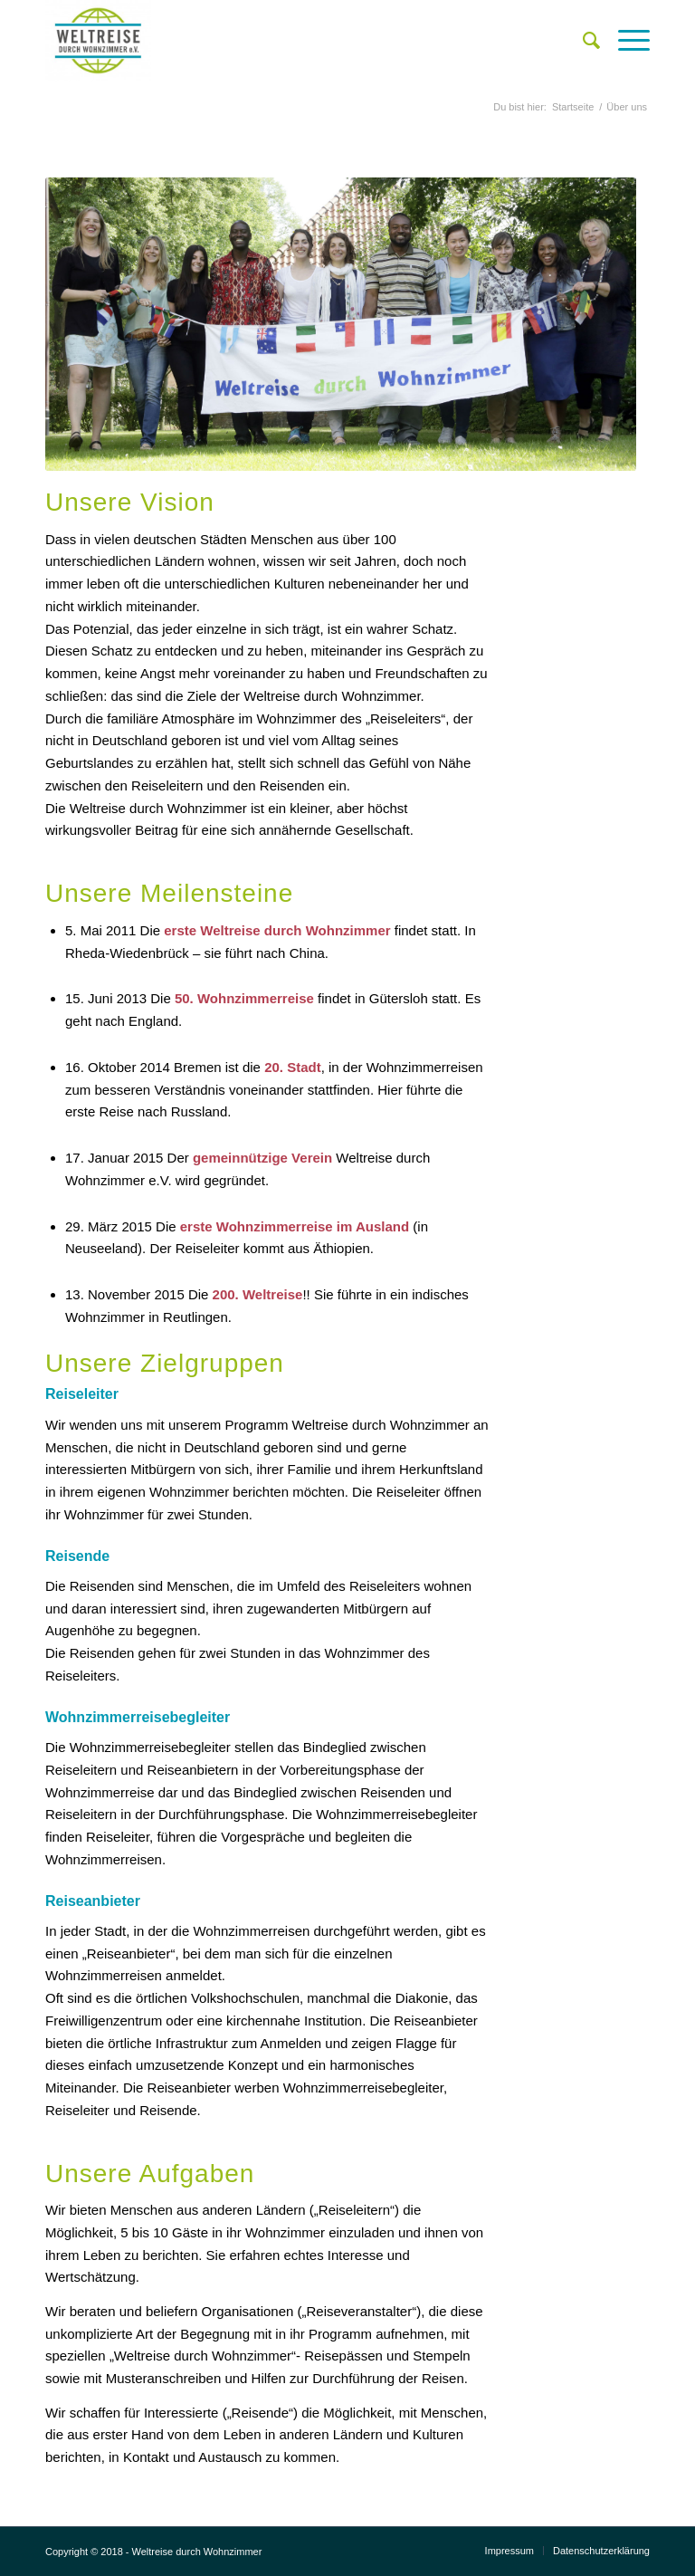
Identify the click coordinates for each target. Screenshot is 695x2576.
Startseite (573, 106)
